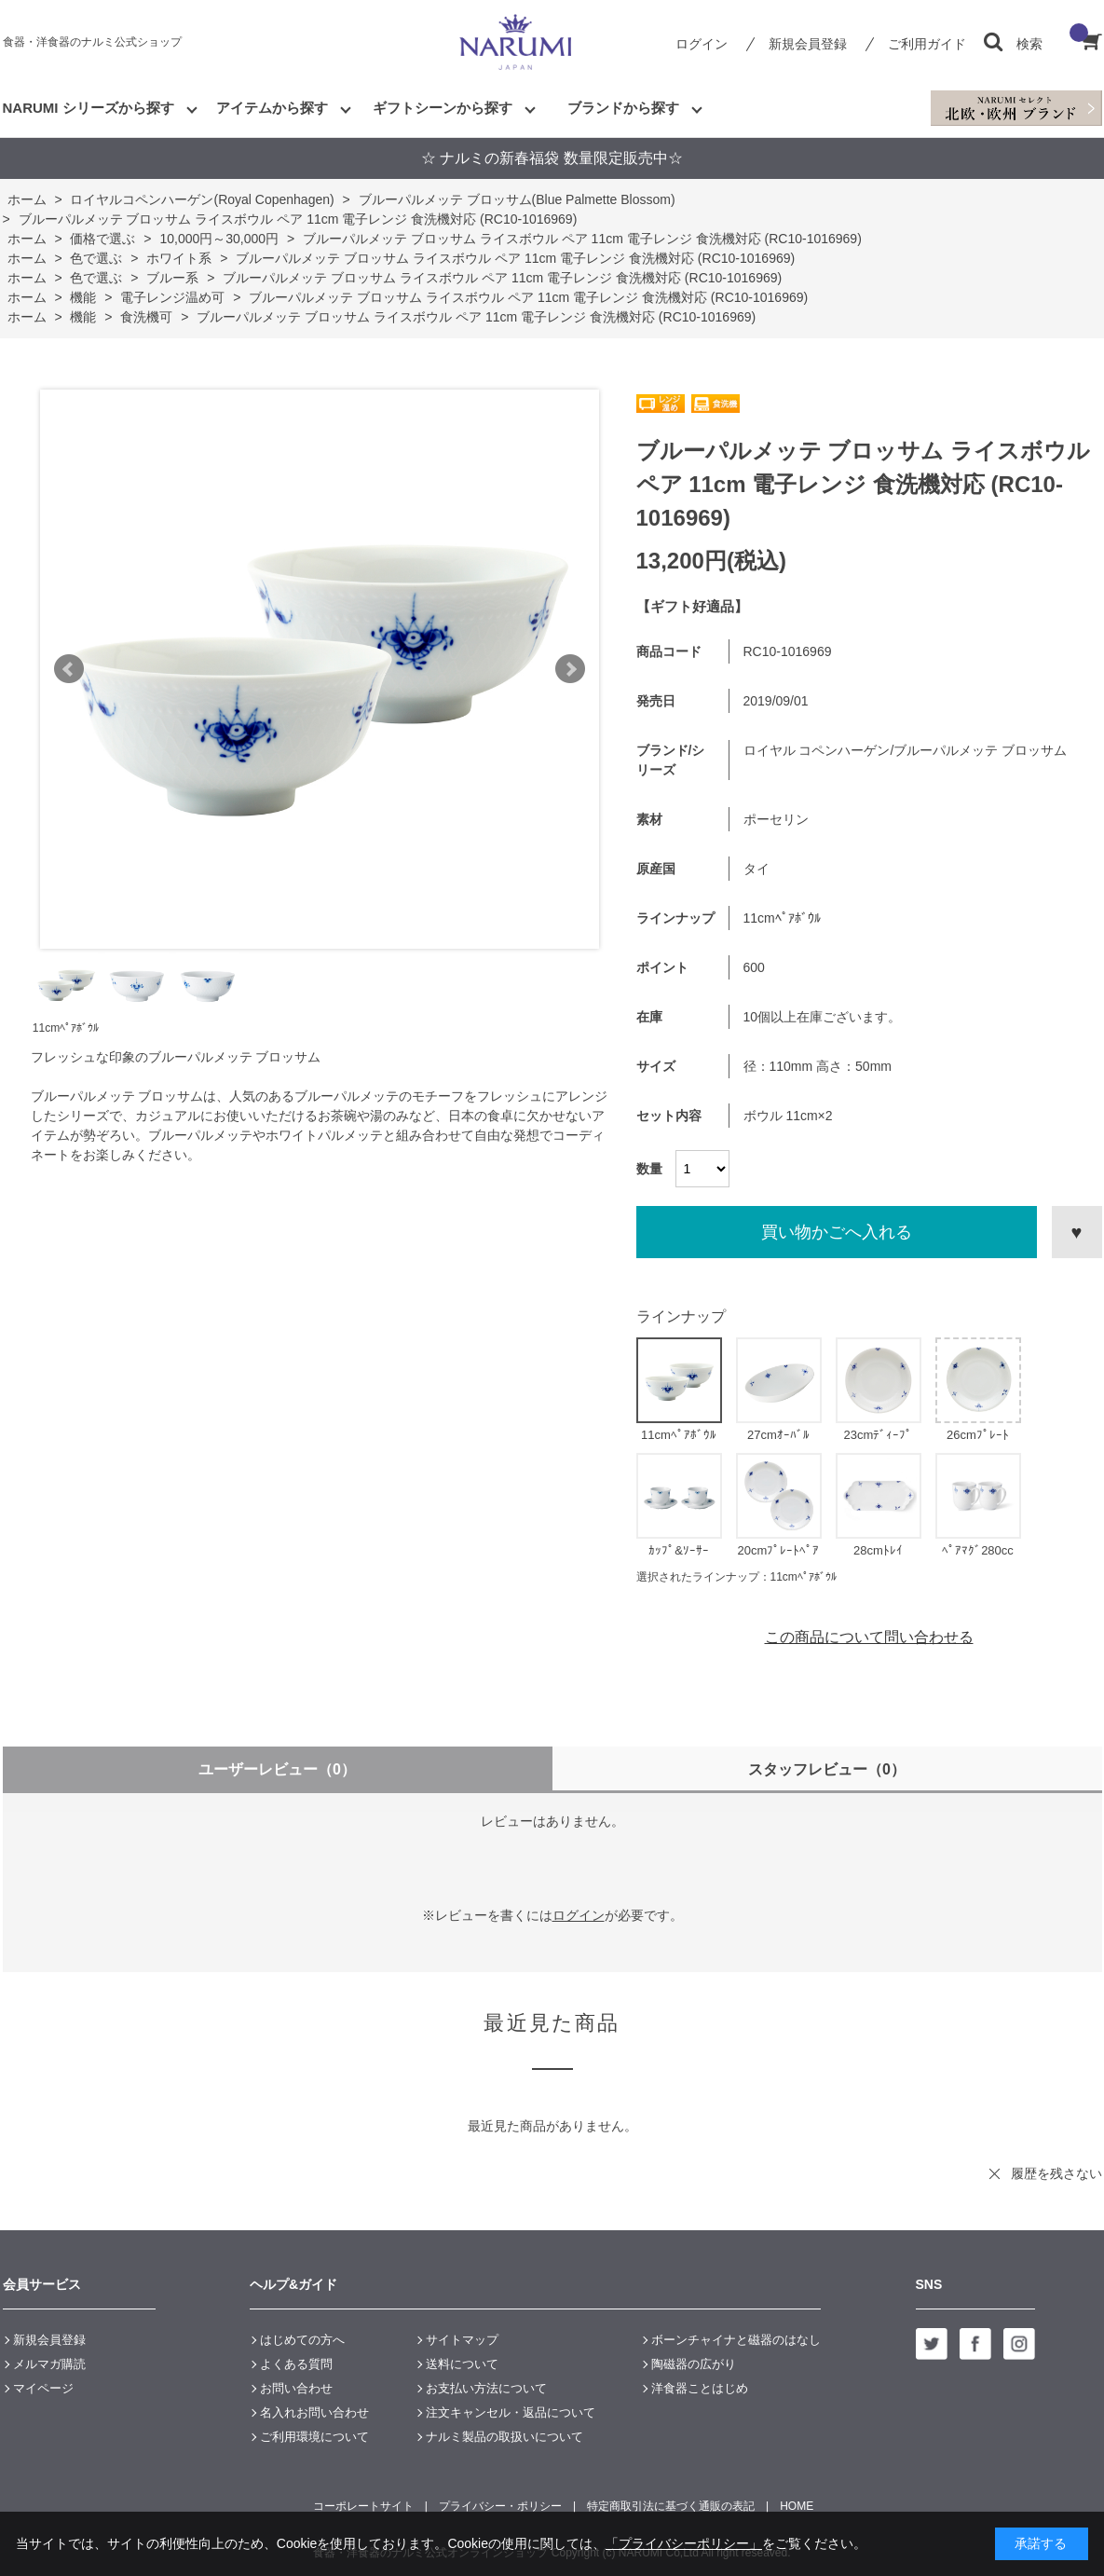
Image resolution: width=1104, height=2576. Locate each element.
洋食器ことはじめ (699, 2388)
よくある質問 (296, 2364)
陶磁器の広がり (693, 2364)
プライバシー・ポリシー (500, 2506)
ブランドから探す (623, 108)
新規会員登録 (808, 43)
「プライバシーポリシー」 (684, 2543)
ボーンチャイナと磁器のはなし (736, 2340)
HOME (796, 2506)
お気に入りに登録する (1077, 1232)
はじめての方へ (302, 2340)
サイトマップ (462, 2340)
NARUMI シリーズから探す (88, 108)
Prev (69, 669)
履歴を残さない (1056, 2173)
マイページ (43, 2388)
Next (570, 669)
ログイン (701, 43)
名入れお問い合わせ (314, 2412)
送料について (462, 2364)
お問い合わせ (296, 2388)
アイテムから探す (272, 108)
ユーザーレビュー (277, 1769)
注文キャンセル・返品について (510, 2412)
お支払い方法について (486, 2388)
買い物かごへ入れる (836, 1232)
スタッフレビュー (827, 1769)
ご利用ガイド (927, 43)
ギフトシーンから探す (442, 108)
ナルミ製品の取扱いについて (504, 2437)
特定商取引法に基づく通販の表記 (671, 2506)
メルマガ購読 (49, 2364)
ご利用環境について (314, 2437)
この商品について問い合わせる (869, 1637)
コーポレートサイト (363, 2506)
